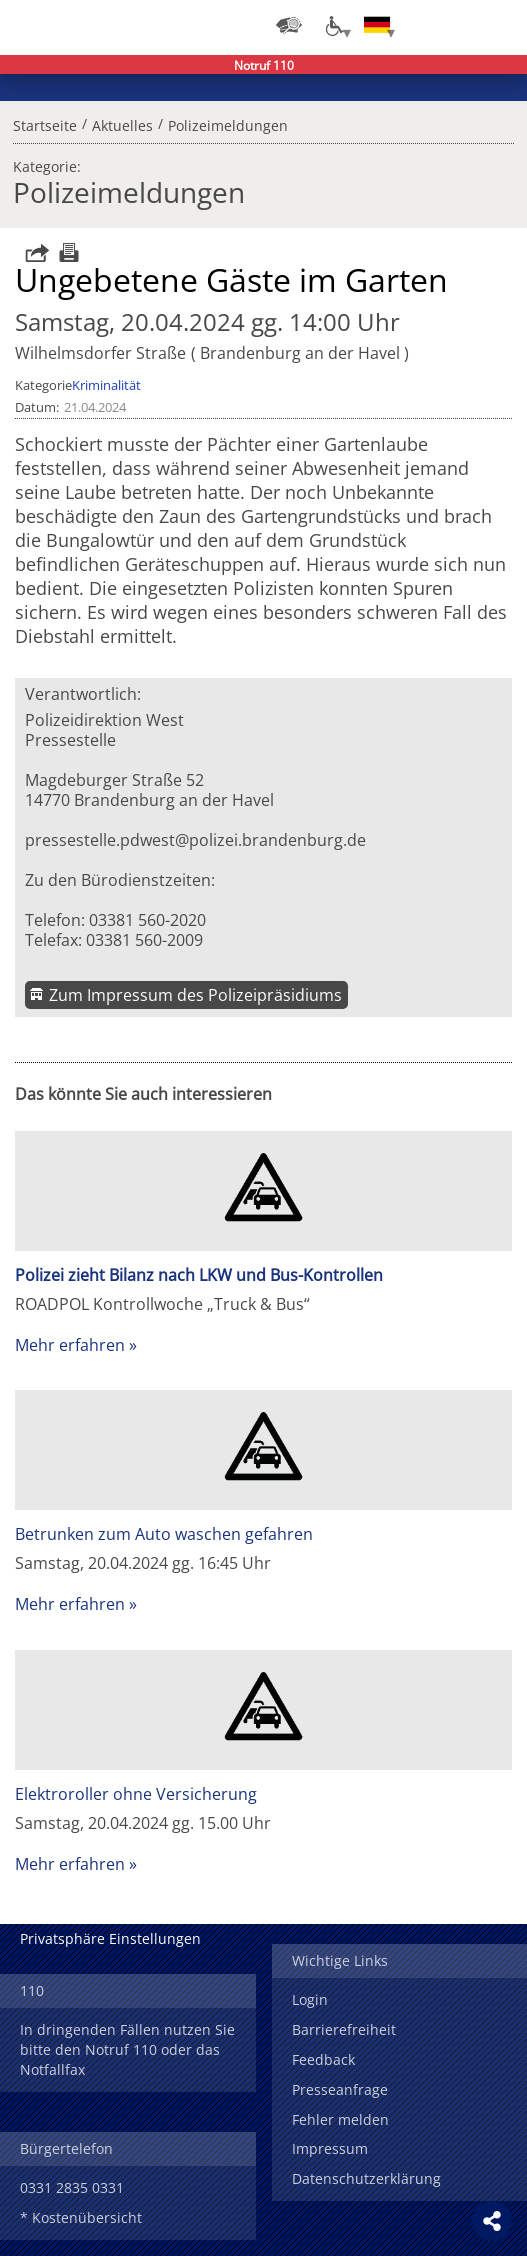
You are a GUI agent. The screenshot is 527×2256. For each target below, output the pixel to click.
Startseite (45, 123)
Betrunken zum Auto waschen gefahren (164, 1534)
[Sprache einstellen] (377, 25)
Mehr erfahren (70, 1345)
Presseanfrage (340, 2089)
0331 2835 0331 (72, 2187)
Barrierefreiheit (344, 2029)
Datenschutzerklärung (366, 2178)
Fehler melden (340, 2119)
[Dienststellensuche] (289, 25)
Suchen (457, 25)
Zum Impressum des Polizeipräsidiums (195, 995)
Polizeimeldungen (228, 123)
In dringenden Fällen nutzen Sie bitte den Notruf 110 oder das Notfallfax (127, 2049)
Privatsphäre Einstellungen (110, 1938)
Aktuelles (122, 123)
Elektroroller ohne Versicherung (136, 1794)
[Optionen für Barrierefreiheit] (333, 25)
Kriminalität (106, 385)
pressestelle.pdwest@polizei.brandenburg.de (195, 840)
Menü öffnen (497, 25)
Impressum (330, 2148)
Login (310, 1999)
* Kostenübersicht (81, 2217)
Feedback (323, 2059)
